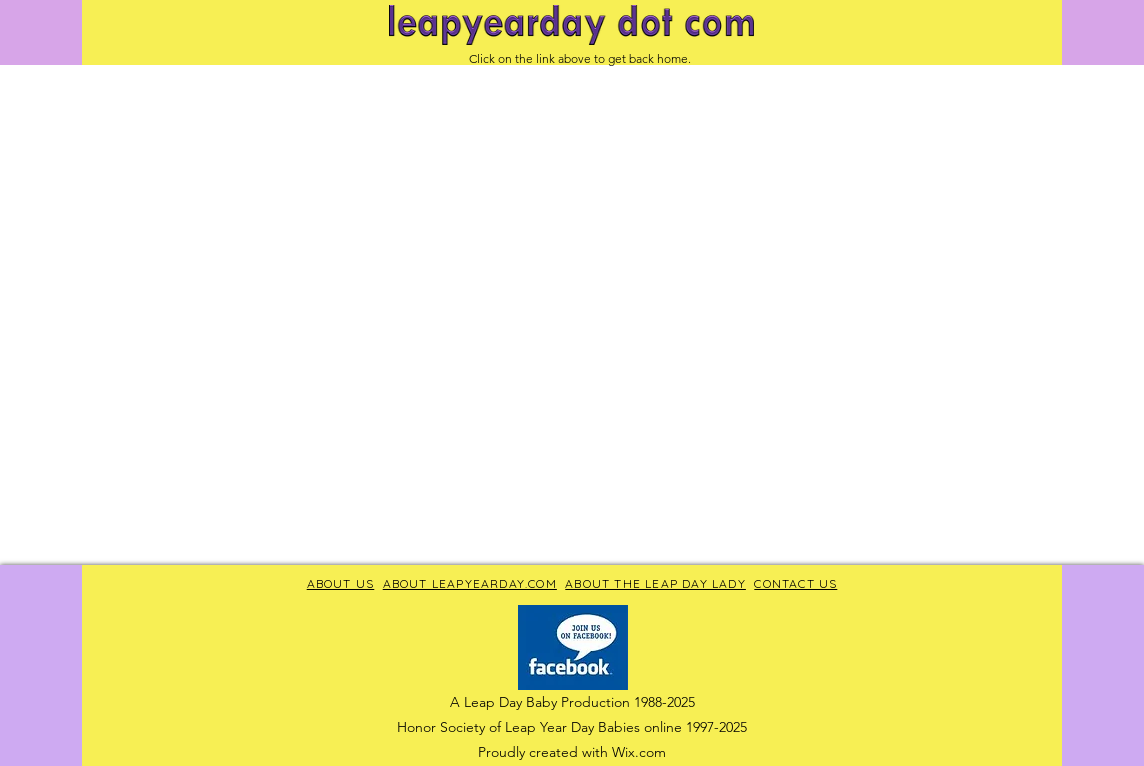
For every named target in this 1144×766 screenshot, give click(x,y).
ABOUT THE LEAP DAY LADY (655, 583)
